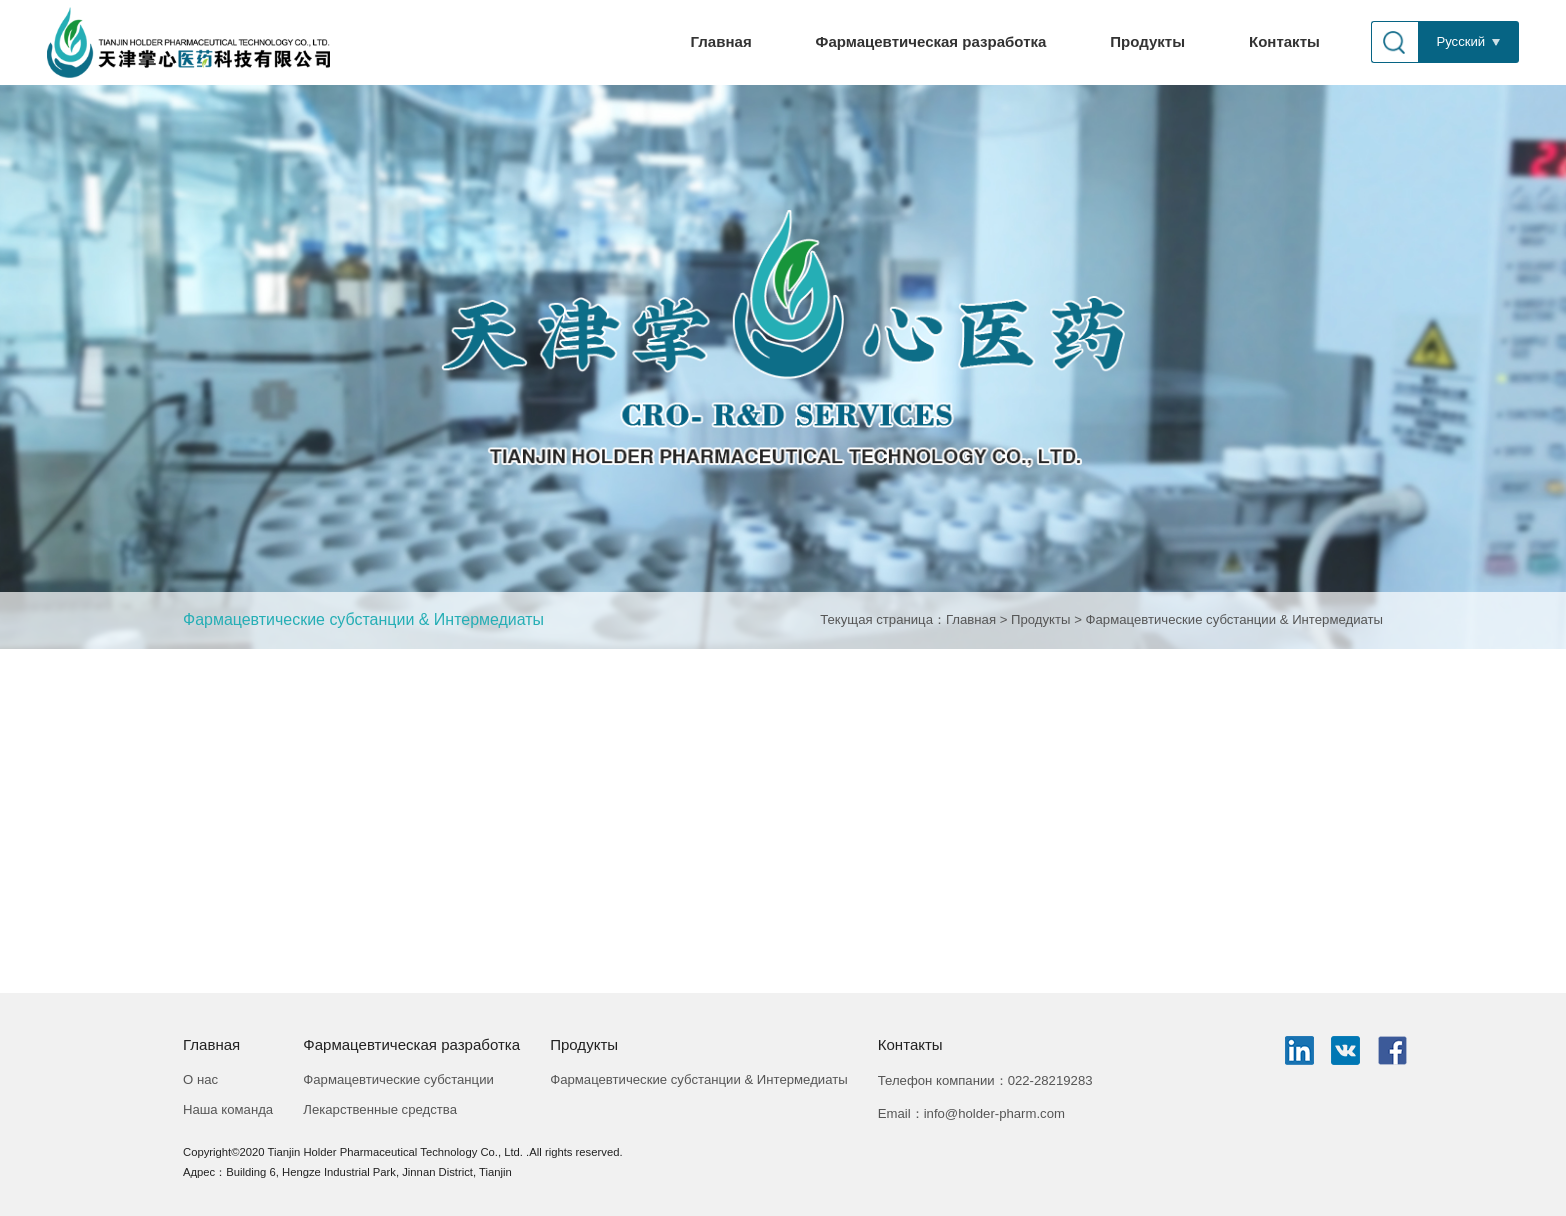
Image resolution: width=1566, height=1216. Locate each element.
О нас (200, 1079)
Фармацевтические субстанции (398, 1079)
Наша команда (228, 1109)
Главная (721, 41)
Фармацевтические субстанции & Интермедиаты (363, 619)
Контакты (1284, 41)
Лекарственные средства (380, 1109)
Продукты (1147, 41)
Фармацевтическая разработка (931, 41)
